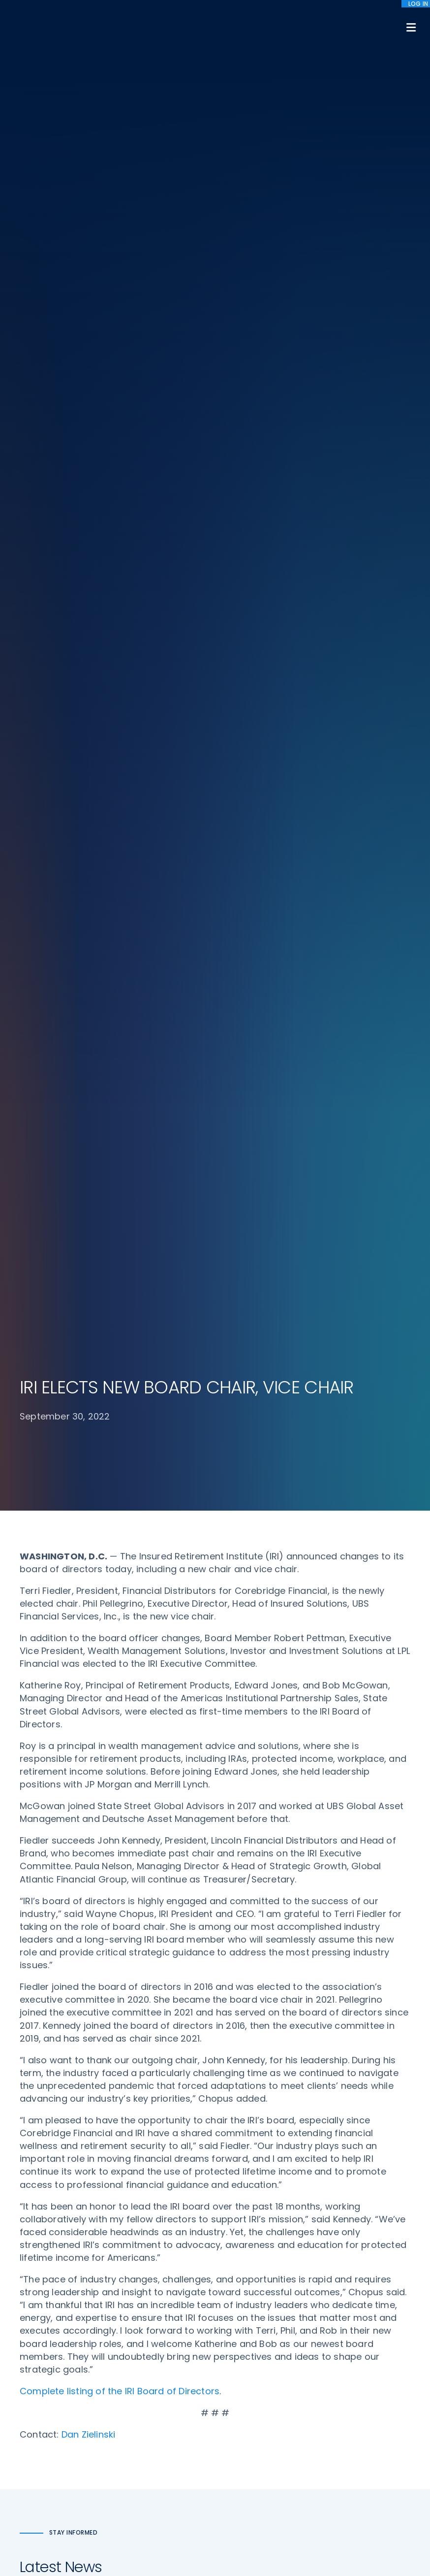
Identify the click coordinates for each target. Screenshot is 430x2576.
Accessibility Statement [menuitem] (368, 2530)
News (131, 2409)
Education (140, 2391)
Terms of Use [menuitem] (299, 2530)
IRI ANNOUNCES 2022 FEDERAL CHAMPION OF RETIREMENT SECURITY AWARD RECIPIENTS (112, 1596)
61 (198, 1803)
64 (262, 1803)
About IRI (342, 2275)
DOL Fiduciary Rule (256, 2275)
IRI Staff (341, 2294)
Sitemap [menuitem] (253, 2530)
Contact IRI (347, 2312)
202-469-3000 (47, 2390)
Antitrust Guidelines (361, 2386)
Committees (247, 2361)
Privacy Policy (351, 2349)
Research (138, 2373)
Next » (333, 1803)
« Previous (105, 1803)
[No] (418, 2555)
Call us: (33, 2373)
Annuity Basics (249, 2312)
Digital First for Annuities (266, 2294)
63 (239, 1803)
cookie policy (299, 2545)
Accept (217, 2561)
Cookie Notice (351, 2368)
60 (176, 1803)
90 (302, 1803)
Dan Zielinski (88, 1168)
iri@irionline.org (51, 2419)
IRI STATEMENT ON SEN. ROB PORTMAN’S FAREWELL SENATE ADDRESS (307, 1394)
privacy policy (248, 2545)
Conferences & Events (161, 2354)
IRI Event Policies (355, 2331)
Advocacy (140, 2275)
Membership (246, 2379)
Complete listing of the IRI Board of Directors (119, 1125)
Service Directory (254, 2398)
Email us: (35, 2403)
